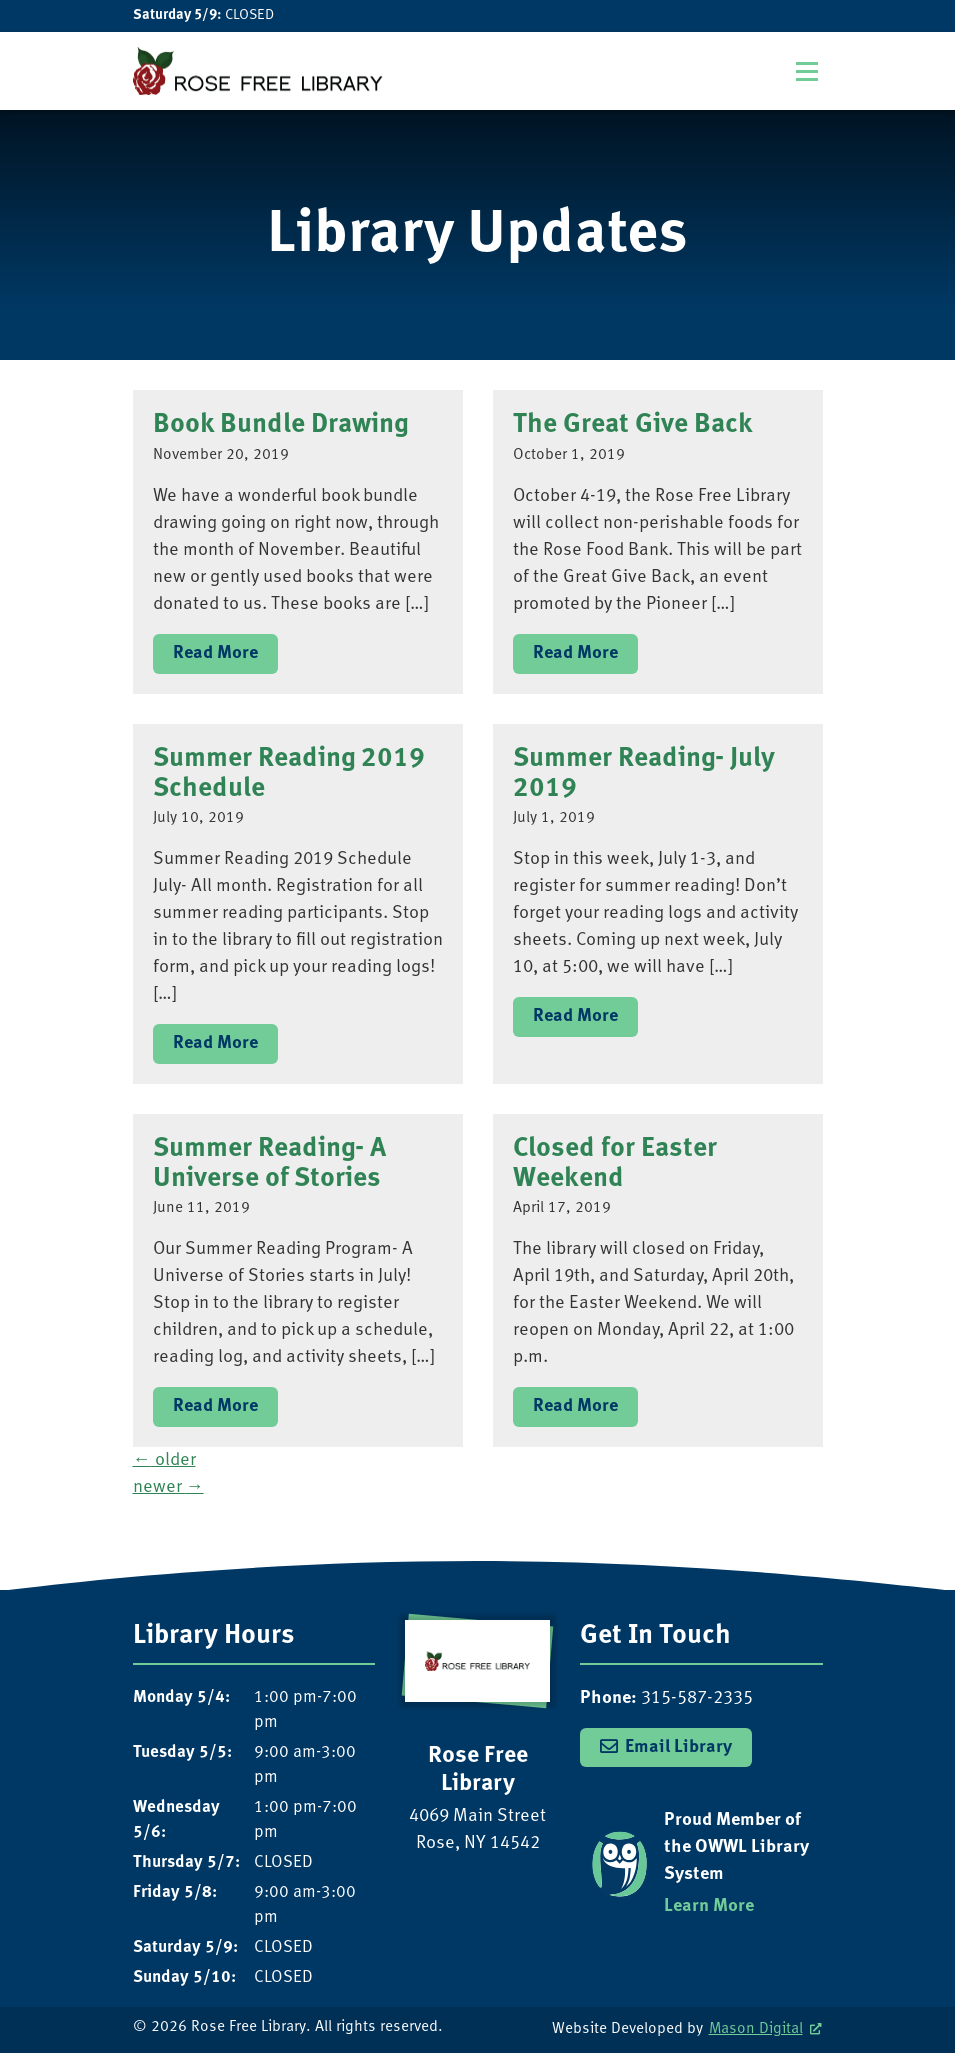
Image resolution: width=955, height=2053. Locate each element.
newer (168, 1487)
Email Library (678, 1747)
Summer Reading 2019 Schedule (289, 773)
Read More (215, 653)
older (164, 1460)
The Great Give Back (633, 424)
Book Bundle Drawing (280, 424)
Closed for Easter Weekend (615, 1163)
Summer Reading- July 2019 (644, 773)
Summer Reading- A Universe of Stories (269, 1163)
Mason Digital (756, 2029)
